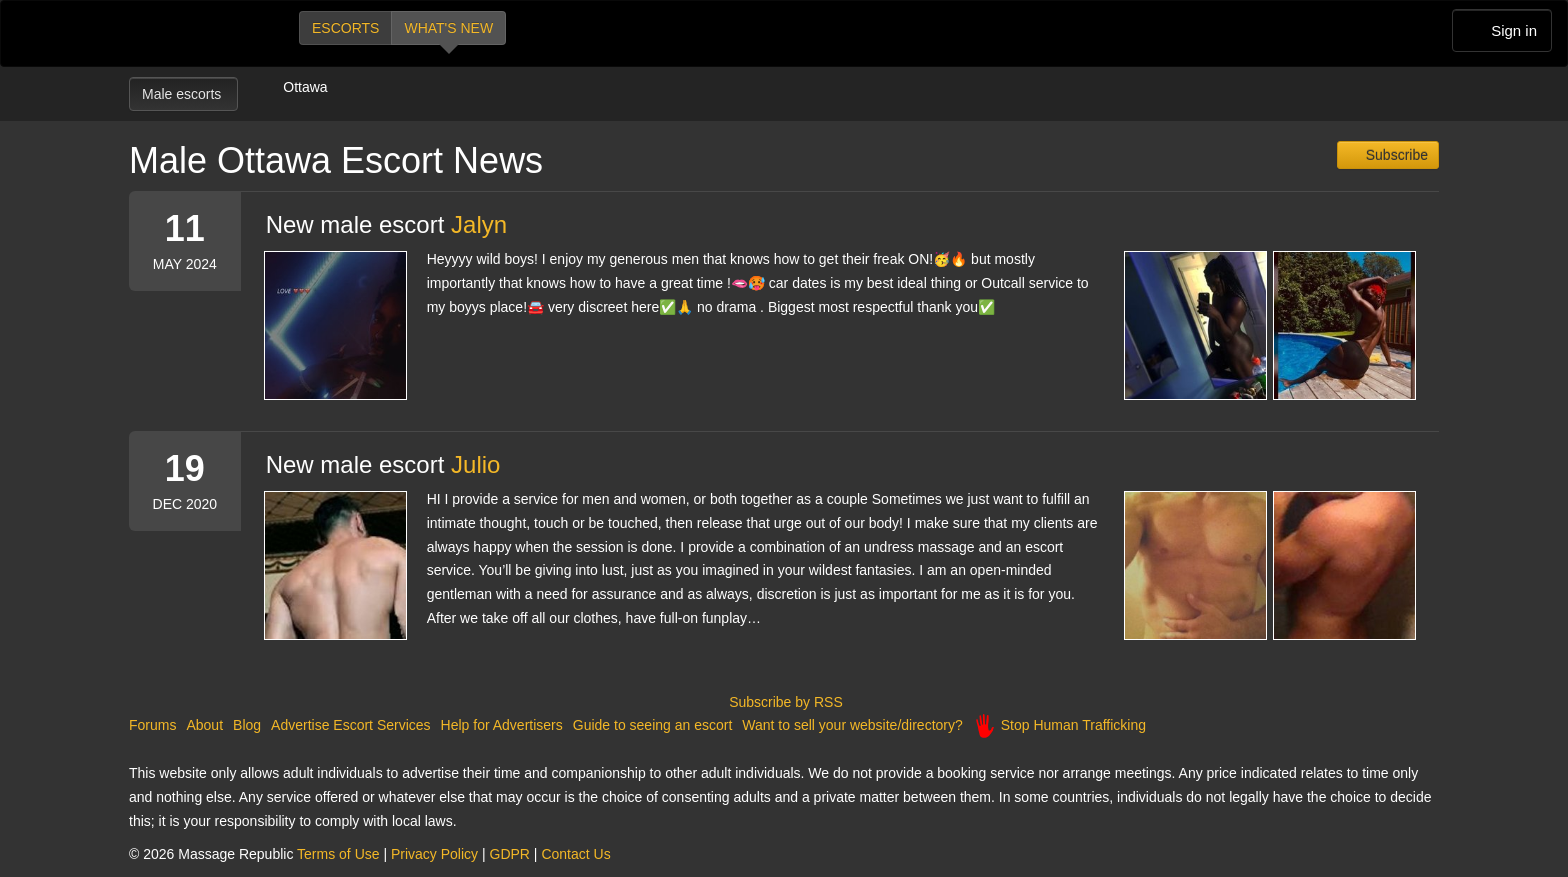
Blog (247, 725)
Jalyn (479, 224)
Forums (152, 725)
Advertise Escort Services (351, 725)
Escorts (345, 28)
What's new (448, 28)
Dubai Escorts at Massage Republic (196, 33)
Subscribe (1395, 155)
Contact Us (575, 854)
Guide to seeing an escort (653, 725)
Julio (475, 464)
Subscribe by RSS (784, 702)
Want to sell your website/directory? (852, 725)
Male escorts (183, 94)
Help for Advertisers (502, 725)
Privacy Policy (434, 854)
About (204, 725)
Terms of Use (338, 854)
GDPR (510, 854)
